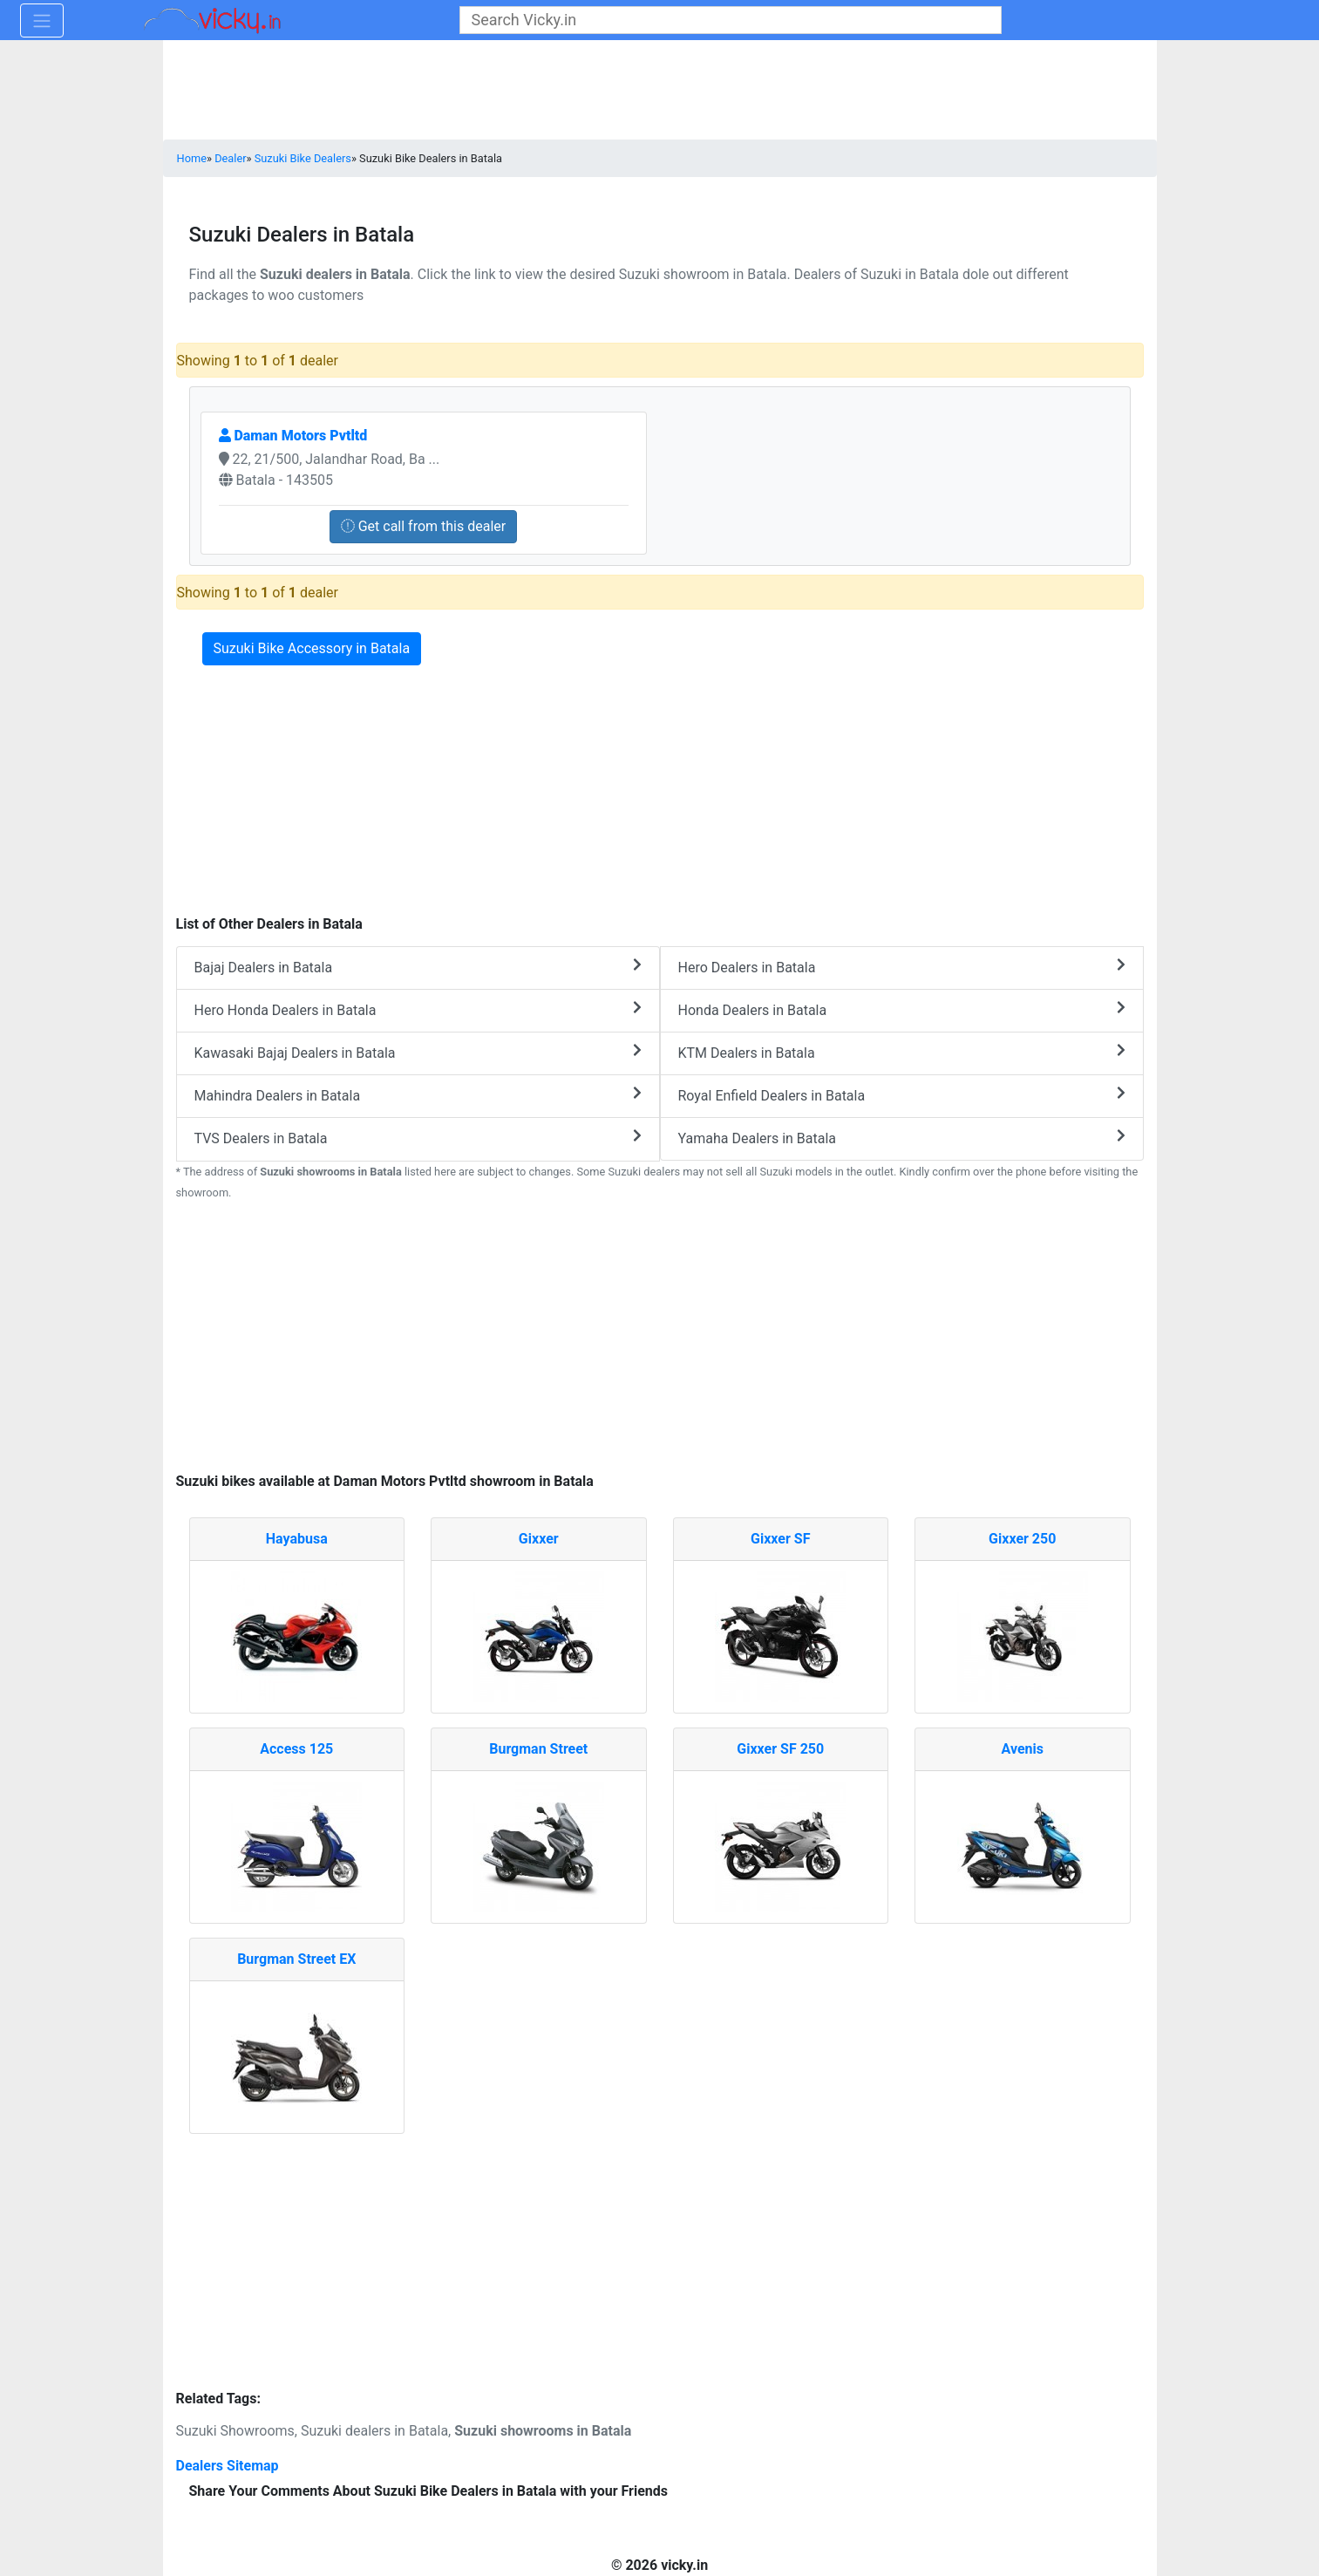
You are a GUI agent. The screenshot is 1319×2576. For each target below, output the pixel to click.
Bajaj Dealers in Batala (418, 966)
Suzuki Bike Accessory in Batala (312, 648)
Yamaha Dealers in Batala (901, 1137)
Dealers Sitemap (227, 2465)
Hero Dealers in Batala (901, 966)
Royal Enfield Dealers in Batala (901, 1095)
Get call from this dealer (424, 526)
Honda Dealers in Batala (901, 1009)
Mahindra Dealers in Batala (418, 1095)
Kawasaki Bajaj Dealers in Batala (418, 1052)
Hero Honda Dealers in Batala (418, 1009)
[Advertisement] (660, 1339)
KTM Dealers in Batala (901, 1052)
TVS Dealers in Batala (418, 1137)
